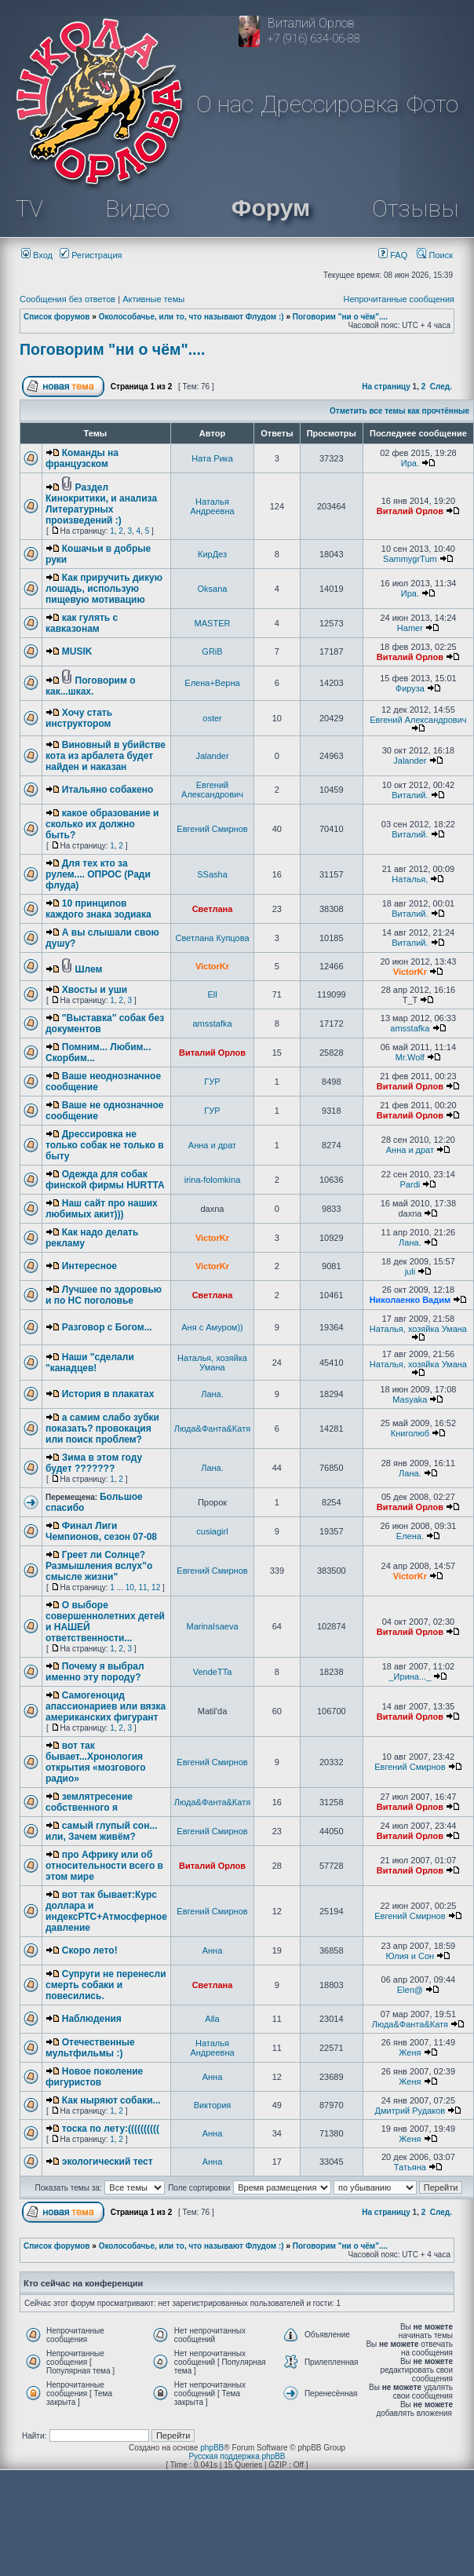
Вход (37, 255)
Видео (137, 208)
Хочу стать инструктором (79, 718)
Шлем (89, 969)
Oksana (213, 588)
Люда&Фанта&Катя (212, 1428)
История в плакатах (108, 1393)
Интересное (89, 1266)
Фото (432, 104)
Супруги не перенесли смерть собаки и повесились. (106, 1984)
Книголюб (410, 1433)
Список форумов (57, 316)
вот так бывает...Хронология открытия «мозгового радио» (96, 1762)
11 (142, 1587)
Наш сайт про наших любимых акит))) (102, 1209)
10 (130, 1587)
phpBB (212, 2447)
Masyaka (409, 1399)
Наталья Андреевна (212, 506)
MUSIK (77, 651)
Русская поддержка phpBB (236, 2456)
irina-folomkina (212, 1179)
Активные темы (153, 299)
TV (29, 208)
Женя (410, 2052)
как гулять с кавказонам (82, 623)
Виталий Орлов (410, 511)
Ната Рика (212, 458)
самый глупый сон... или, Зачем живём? (101, 1831)
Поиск (435, 255)
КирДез (212, 554)
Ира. (410, 463)
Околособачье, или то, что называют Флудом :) (191, 316)
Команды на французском (82, 458)
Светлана (212, 909)
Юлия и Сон (410, 1956)
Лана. (410, 1242)
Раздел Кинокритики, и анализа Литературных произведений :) (101, 504)
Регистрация (91, 255)
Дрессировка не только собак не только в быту (105, 1145)
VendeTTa (212, 1672)
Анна (212, 1950)
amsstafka (212, 1023)
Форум (271, 208)
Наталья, (410, 879)
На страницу (386, 386)
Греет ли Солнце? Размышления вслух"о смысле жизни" (99, 1565)
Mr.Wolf (410, 1057)
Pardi (410, 1184)
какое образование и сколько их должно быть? (102, 824)
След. (441, 386)
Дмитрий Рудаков (410, 2110)
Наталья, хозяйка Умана (418, 1329)
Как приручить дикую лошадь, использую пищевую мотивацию (104, 588)
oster (211, 718)
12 (155, 1587)
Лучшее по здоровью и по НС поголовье (104, 1295)
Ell (212, 994)
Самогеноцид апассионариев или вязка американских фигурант (106, 1706)
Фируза (410, 688)
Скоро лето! (90, 1950)
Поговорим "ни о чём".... (340, 316)
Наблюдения (92, 2018)
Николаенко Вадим (410, 1299)
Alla (212, 2018)
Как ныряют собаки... (111, 2100)
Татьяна (410, 2167)
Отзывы (415, 208)
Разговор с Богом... (107, 1327)
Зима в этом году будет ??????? (94, 1463)
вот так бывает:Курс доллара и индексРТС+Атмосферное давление (106, 1911)
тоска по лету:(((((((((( (110, 2128)
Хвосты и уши (94, 989)
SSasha (212, 874)
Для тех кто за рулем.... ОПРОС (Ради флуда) (98, 874)
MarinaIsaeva (212, 1626)
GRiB (212, 651)
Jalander (211, 756)
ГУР (212, 1081)
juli (410, 1271)
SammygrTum (410, 559)
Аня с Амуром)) (212, 1327)
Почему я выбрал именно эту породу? (95, 1672)
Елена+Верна (211, 683)
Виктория (213, 2105)
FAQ (392, 255)
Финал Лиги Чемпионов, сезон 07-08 (101, 1531)
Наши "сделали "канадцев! (90, 1363)
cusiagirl (212, 1531)
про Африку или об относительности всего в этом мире (104, 1865)
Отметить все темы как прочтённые (399, 411)
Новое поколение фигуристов (94, 2077)
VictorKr (212, 966)
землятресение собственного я (89, 1802)
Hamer (410, 628)
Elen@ (410, 1989)
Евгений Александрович (418, 719)
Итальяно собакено (107, 789)
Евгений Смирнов (212, 829)
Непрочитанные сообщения (398, 299)
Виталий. (410, 795)
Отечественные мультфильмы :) (90, 2048)
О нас (224, 104)
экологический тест (107, 2161)
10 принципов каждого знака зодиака (98, 909)
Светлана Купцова (213, 938)
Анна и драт (212, 1145)
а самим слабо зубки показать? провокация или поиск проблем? (102, 1428)
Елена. (410, 1536)
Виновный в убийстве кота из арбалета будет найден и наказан (106, 755)
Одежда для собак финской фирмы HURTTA (105, 1180)
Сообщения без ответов (67, 299)
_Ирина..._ (409, 1676)
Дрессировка (330, 104)
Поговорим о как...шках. (90, 686)
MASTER (213, 623)
